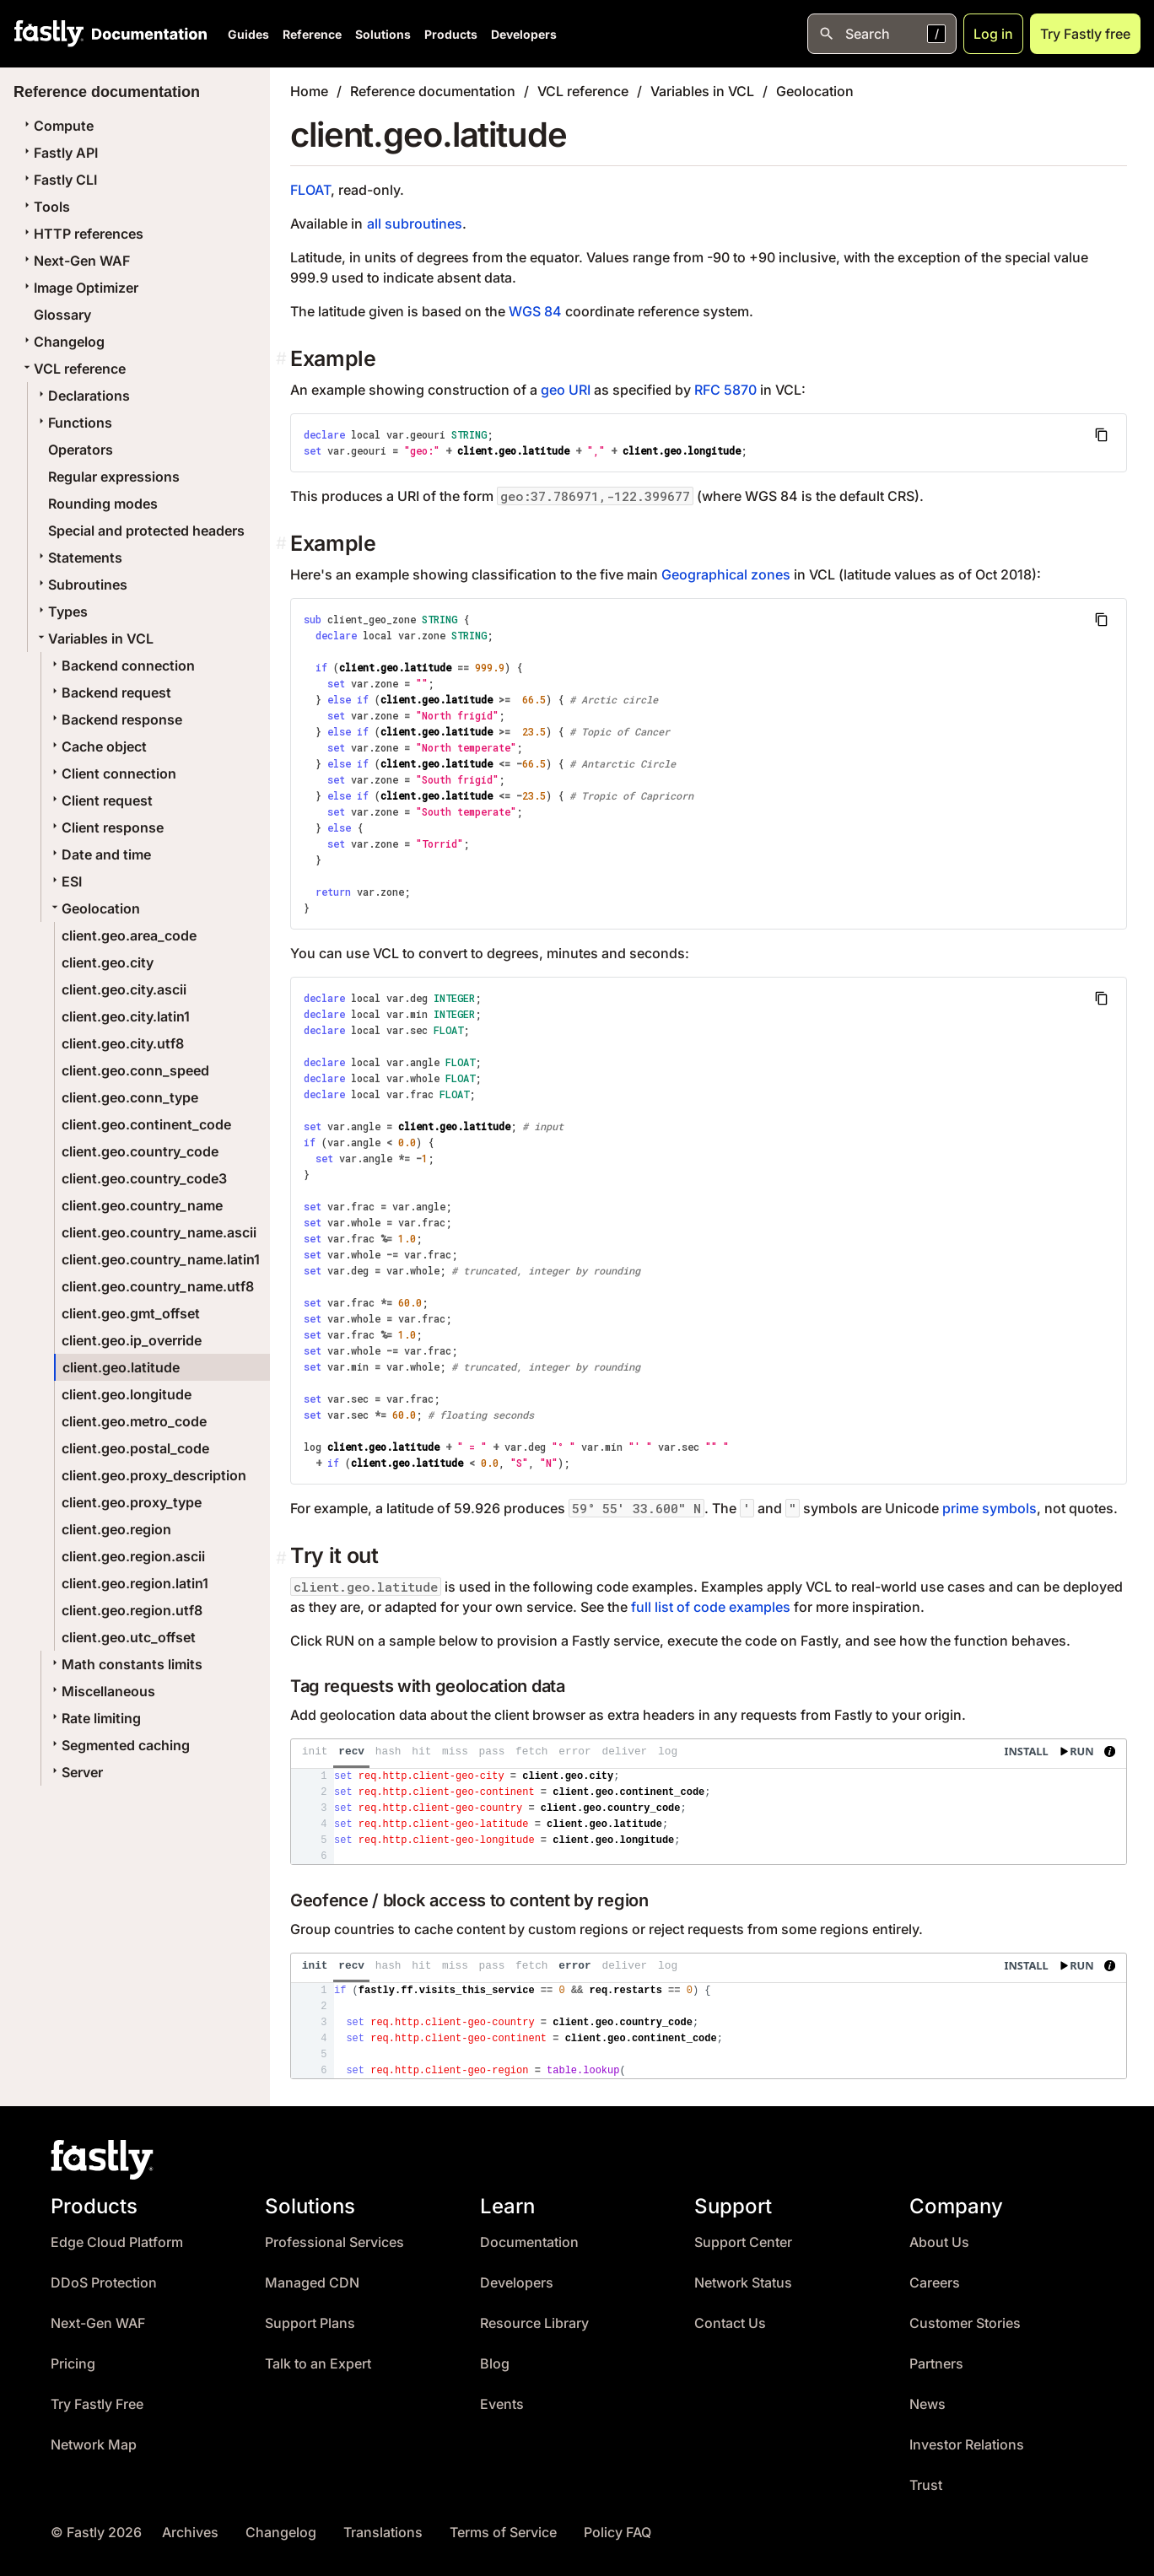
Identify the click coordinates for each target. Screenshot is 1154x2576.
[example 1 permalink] (283, 543)
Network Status (743, 2283)
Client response (106, 827)
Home (309, 91)
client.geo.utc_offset (129, 1637)
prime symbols (989, 1508)
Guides (248, 34)
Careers (934, 2283)
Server (75, 1772)
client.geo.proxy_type (132, 1502)
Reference (312, 34)
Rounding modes (103, 503)
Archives (190, 2533)
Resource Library (534, 2323)
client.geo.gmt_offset (131, 1313)
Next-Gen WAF (75, 260)
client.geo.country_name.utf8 (158, 1286)
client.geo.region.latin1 (135, 1583)
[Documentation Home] (146, 33)
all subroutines (414, 223)
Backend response (115, 719)
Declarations (82, 395)
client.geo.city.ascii (124, 989)
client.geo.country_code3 (144, 1178)
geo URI (565, 389)
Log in (993, 33)
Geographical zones (725, 574)
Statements (78, 557)
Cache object (97, 746)
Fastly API (59, 152)
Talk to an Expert (318, 2364)
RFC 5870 (725, 389)
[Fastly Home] (48, 33)
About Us (939, 2242)
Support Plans (310, 2323)
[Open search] (882, 33)
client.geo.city (108, 962)
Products (450, 34)
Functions (73, 422)
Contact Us (730, 2323)
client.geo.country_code (140, 1151)
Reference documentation (432, 91)
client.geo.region (116, 1529)
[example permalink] (283, 358)
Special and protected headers (146, 530)
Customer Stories (965, 2323)
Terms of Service (503, 2533)
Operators (80, 449)
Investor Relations (966, 2445)
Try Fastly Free (97, 2404)
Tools (45, 206)
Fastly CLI (58, 179)
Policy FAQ (617, 2533)
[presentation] (708, 1801)
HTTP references (81, 233)
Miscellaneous (101, 1691)
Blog (495, 2364)
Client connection (112, 773)
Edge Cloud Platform (117, 2242)
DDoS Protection (104, 2283)
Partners (936, 2364)
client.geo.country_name (142, 1205)
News (927, 2404)
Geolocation (94, 908)
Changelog (62, 341)
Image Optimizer (79, 287)
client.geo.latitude (121, 1367)
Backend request (109, 692)
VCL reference (73, 368)
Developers (524, 34)
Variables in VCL (94, 638)
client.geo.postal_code (135, 1448)
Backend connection (121, 665)
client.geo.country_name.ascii (159, 1232)
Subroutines (81, 584)
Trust (925, 2485)
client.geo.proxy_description (154, 1475)
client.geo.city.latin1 (126, 1016)
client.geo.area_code (129, 935)
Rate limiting (94, 1718)
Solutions (383, 34)
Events (502, 2404)
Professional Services (334, 2242)
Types (61, 611)
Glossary (62, 314)
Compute (57, 125)
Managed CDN (312, 2283)
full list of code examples (710, 1606)
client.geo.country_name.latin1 (161, 1259)
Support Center (743, 2242)
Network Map (94, 2445)
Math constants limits (125, 1664)
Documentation (529, 2242)
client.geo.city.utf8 (123, 1043)
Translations (383, 2533)
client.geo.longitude (126, 1394)
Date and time (99, 854)
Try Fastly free (1085, 33)
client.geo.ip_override (132, 1340)
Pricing (73, 2364)
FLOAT (310, 189)
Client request (100, 800)
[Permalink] (283, 1558)
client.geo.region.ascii (133, 1556)
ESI (65, 881)
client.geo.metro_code (134, 1421)
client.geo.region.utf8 (132, 1610)
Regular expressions (114, 476)
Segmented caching (119, 1745)
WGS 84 (535, 311)
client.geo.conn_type (130, 1097)
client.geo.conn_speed (135, 1070)
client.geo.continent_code (146, 1124)
